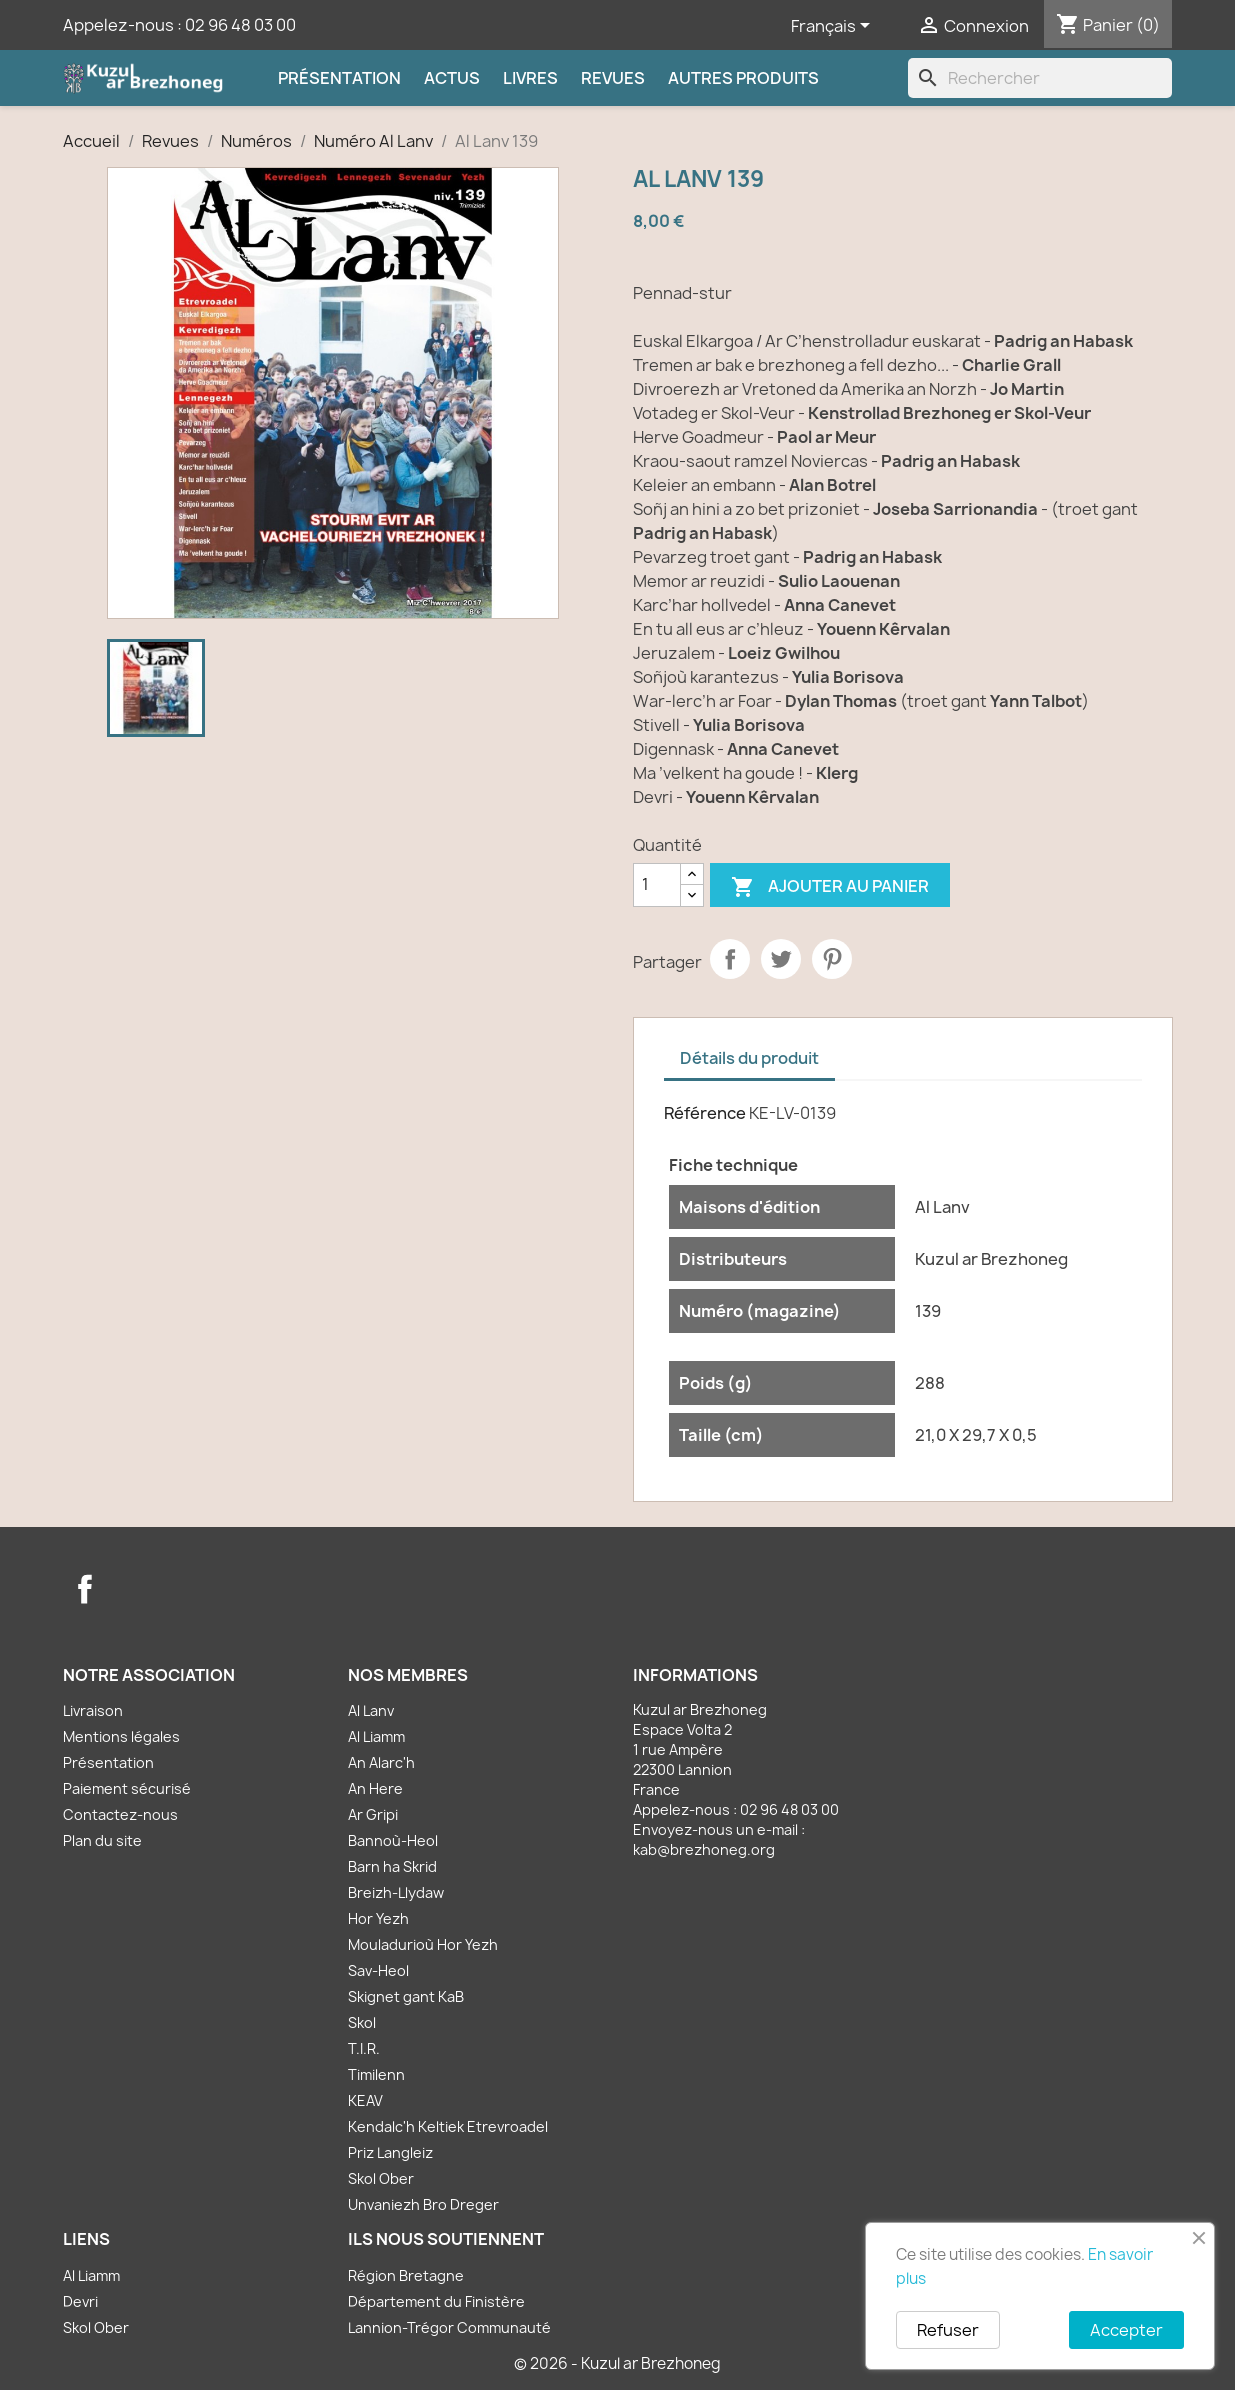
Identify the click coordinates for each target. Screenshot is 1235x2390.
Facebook (85, 1589)
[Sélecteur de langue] (834, 27)
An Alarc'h (381, 1762)
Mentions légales (121, 1736)
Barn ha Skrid (392, 1866)
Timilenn (376, 2074)
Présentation (339, 78)
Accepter (1126, 2330)
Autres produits (743, 78)
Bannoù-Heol (393, 1840)
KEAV (365, 2100)
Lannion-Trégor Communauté (449, 2327)
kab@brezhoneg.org (704, 1849)
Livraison (93, 1710)
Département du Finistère (436, 2301)
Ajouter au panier (830, 887)
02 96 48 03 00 (240, 25)
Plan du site (102, 1840)
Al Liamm (376, 1736)
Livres (530, 78)
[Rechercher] (1040, 78)
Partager (730, 959)
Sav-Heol (378, 1970)
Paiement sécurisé (127, 1788)
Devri (80, 2301)
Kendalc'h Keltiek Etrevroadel (448, 2126)
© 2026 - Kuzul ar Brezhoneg (617, 2363)
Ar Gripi (373, 1814)
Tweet (781, 959)
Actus (452, 78)
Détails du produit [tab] (749, 1058)
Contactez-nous (120, 1814)
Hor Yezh (378, 1918)
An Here (375, 1788)
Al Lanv (371, 1710)
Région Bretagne (406, 2275)
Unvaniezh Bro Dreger (423, 2204)
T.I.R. (364, 2048)
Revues (613, 78)
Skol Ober (381, 2178)
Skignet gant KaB (406, 1996)
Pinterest (832, 959)
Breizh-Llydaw (396, 1892)
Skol (362, 2022)
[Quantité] (657, 885)
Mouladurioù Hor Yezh (423, 1944)
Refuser (948, 2330)
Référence (705, 1113)
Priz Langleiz (390, 2152)
